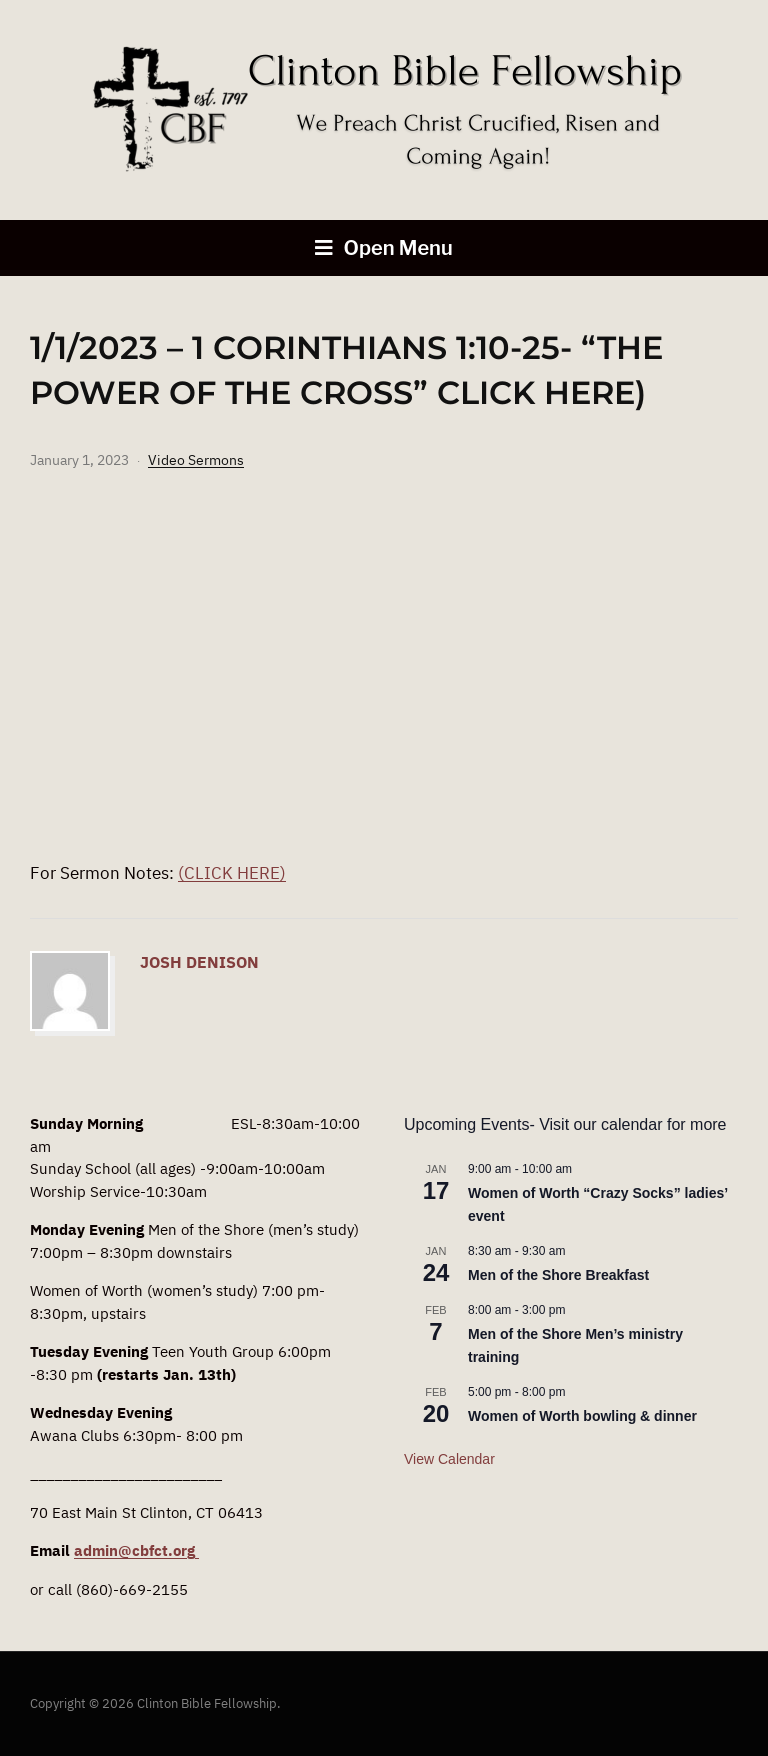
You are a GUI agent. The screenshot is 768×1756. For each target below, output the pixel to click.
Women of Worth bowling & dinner (582, 1416)
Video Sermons (196, 460)
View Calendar (449, 1459)
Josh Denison (199, 962)
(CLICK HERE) (232, 873)
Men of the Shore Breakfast (558, 1275)
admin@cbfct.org (136, 1550)
